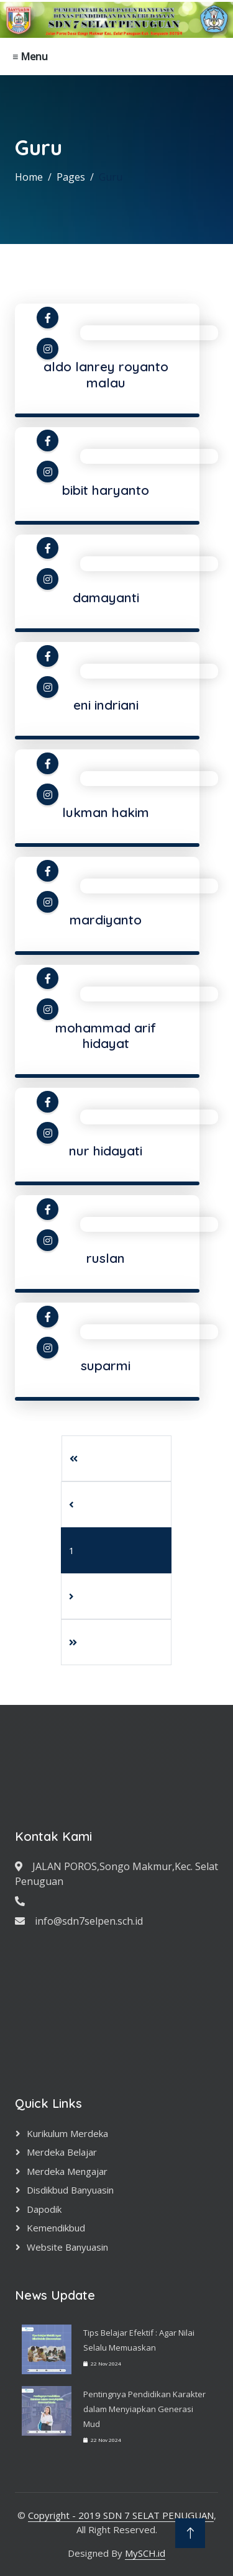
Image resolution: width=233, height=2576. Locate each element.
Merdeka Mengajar (67, 2171)
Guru (110, 177)
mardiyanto (106, 919)
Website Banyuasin (67, 2247)
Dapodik (44, 2209)
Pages (71, 177)
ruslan (105, 1258)
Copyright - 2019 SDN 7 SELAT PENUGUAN (121, 2515)
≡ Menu (30, 56)
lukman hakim (105, 812)
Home (29, 177)
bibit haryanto (105, 490)
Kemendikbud (56, 2227)
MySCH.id (145, 2553)
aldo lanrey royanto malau (105, 374)
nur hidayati (105, 1150)
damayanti (106, 597)
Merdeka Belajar (62, 2152)
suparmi (105, 1365)
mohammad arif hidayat (105, 1035)
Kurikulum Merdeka (67, 2133)
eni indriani (106, 705)
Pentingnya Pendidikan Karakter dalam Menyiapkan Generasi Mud (144, 2408)
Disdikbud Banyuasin (70, 2190)
